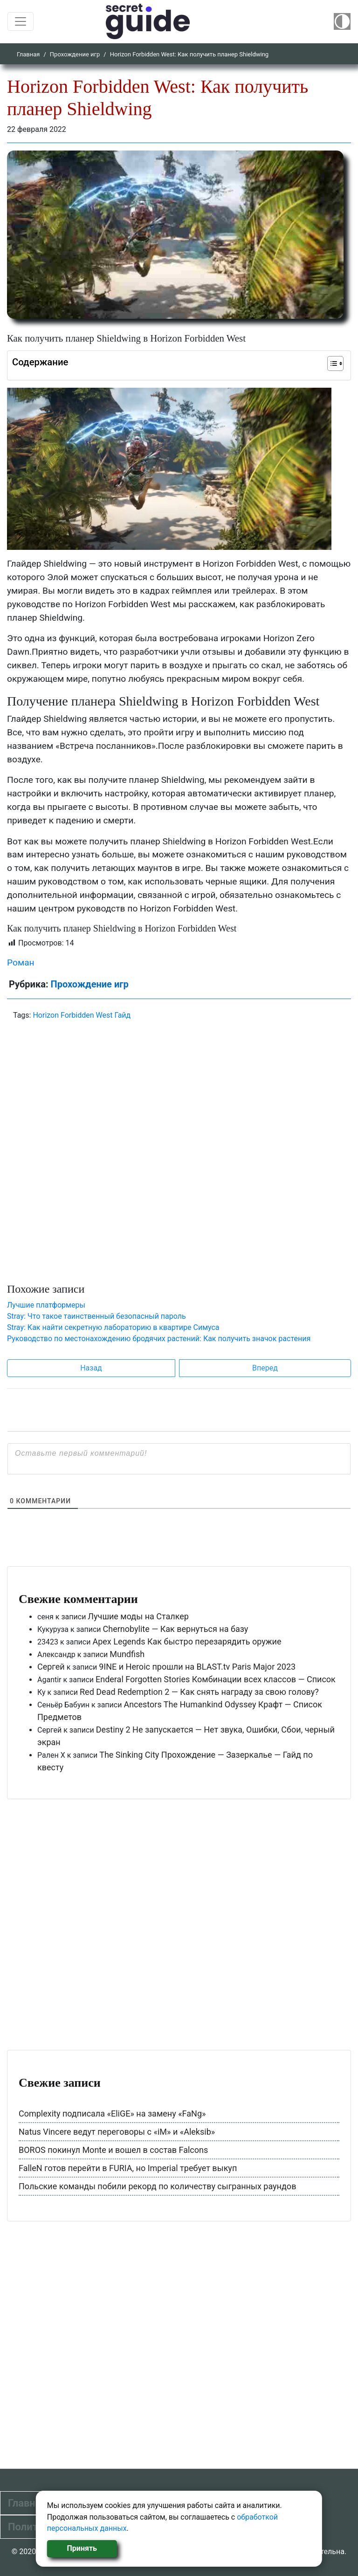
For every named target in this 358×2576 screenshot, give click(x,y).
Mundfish (127, 1654)
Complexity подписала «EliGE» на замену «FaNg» (112, 2113)
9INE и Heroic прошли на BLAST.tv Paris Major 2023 (197, 1667)
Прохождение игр (75, 54)
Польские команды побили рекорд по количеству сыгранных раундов (157, 2186)
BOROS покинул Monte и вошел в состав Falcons (113, 2150)
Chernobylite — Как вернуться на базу (175, 1629)
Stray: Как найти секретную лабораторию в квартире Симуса (113, 1327)
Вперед (265, 1367)
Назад (91, 1367)
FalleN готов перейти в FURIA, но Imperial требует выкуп (128, 2168)
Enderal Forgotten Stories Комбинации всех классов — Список (216, 1679)
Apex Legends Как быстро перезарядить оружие (186, 1641)
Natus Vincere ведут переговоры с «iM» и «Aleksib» (117, 2132)
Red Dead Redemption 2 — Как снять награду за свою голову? (199, 1692)
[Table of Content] (335, 363)
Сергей (51, 1667)
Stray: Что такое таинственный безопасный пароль (96, 1316)
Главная (28, 54)
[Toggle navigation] (20, 21)
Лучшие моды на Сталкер (138, 1616)
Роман (20, 962)
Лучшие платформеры (46, 1305)
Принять (82, 2548)
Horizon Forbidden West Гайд (82, 1015)
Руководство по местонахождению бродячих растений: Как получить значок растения (158, 1338)
